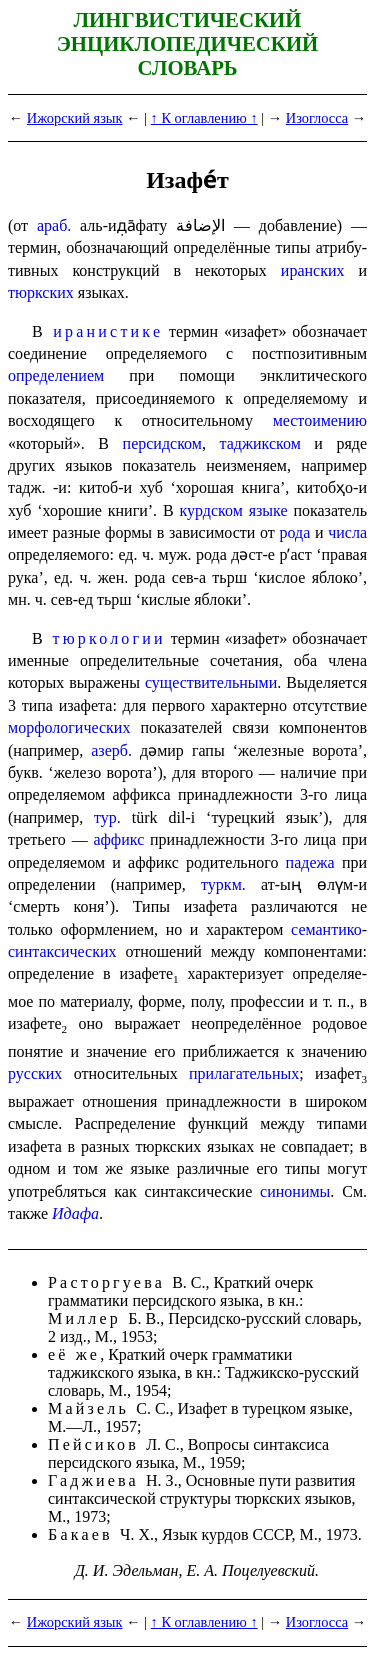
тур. (107, 817)
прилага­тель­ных (244, 1073)
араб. (54, 225)
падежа (310, 862)
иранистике (108, 331)
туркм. (223, 884)
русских (35, 1073)
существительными (211, 682)
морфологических (69, 727)
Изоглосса (317, 118)
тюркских (41, 292)
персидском (162, 443)
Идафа (75, 1213)
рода (295, 532)
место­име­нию (320, 420)
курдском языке (233, 510)
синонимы (295, 1191)
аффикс (118, 839)
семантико (326, 929)
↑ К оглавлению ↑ (204, 118)
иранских (313, 270)
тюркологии (108, 638)
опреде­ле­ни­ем (56, 375)
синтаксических (62, 951)
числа (347, 532)
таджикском (259, 443)
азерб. (111, 750)
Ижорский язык (75, 118)
